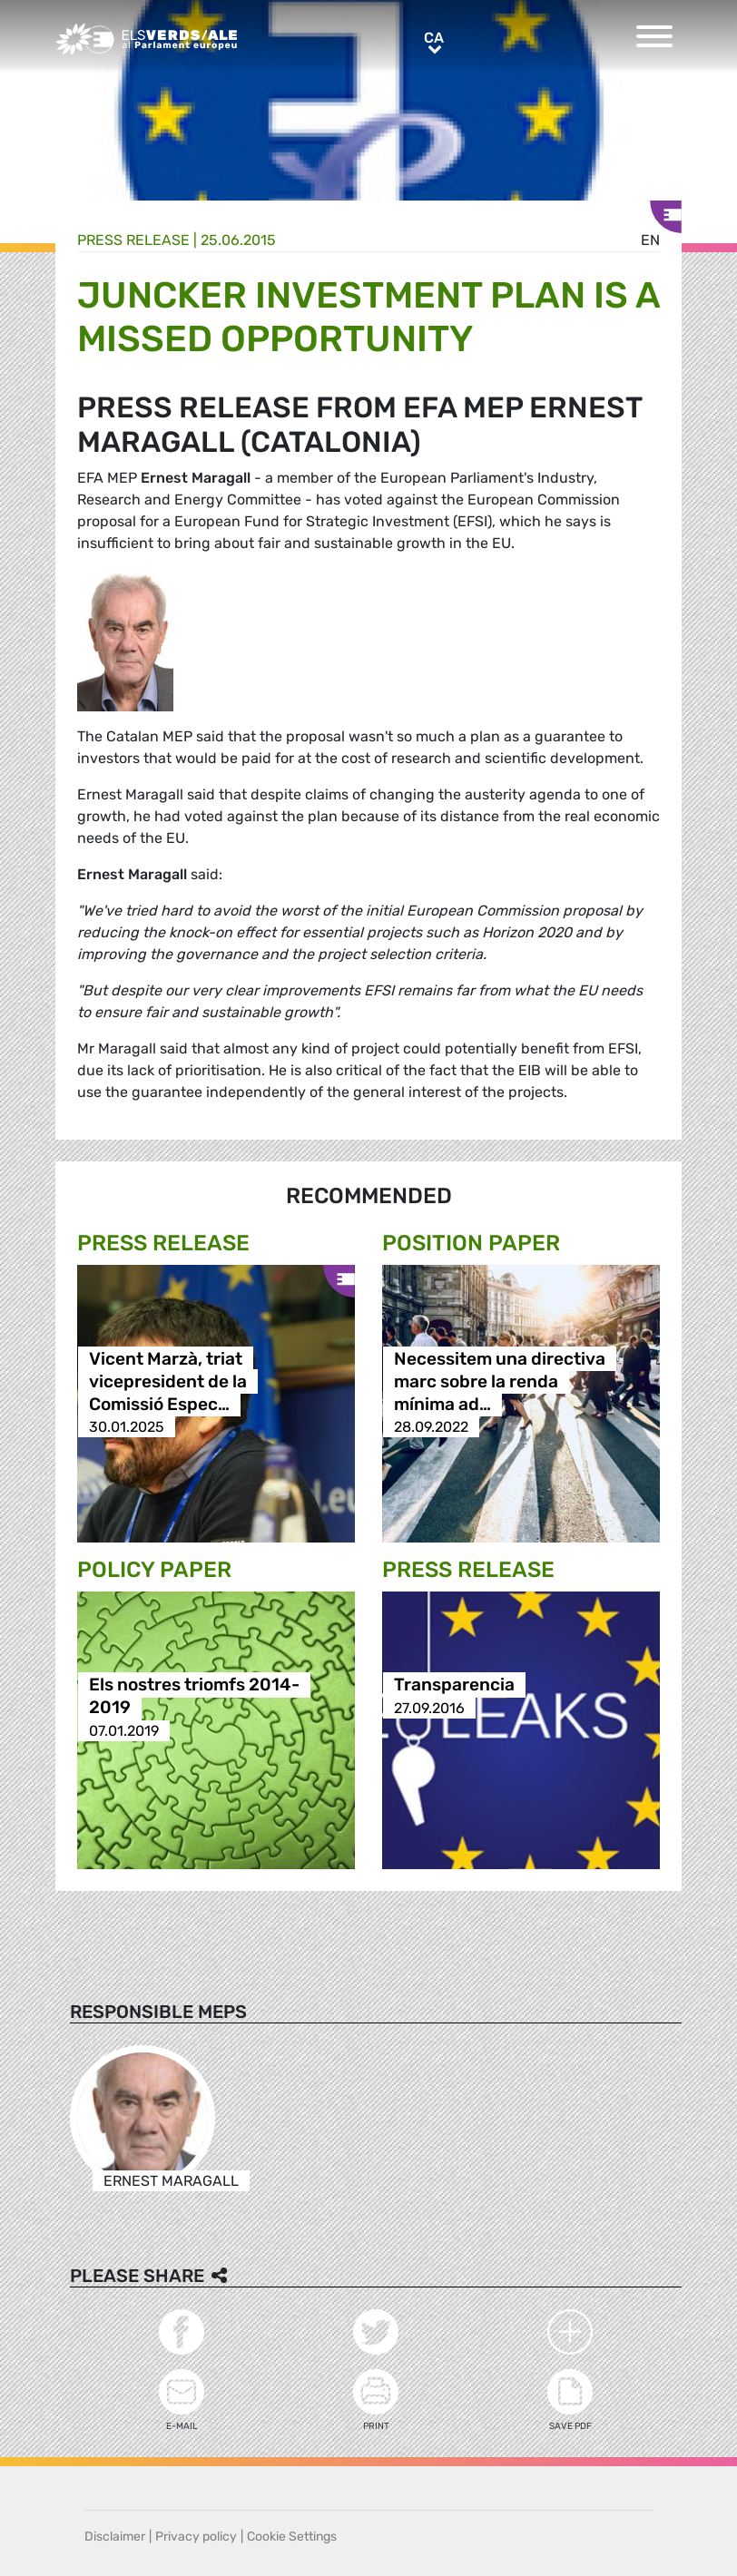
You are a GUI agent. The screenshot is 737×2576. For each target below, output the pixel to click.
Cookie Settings (292, 2536)
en (650, 240)
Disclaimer (114, 2536)
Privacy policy (196, 2536)
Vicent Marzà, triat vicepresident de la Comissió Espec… (168, 1381)
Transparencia (454, 1685)
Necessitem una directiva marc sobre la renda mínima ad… (499, 1381)
